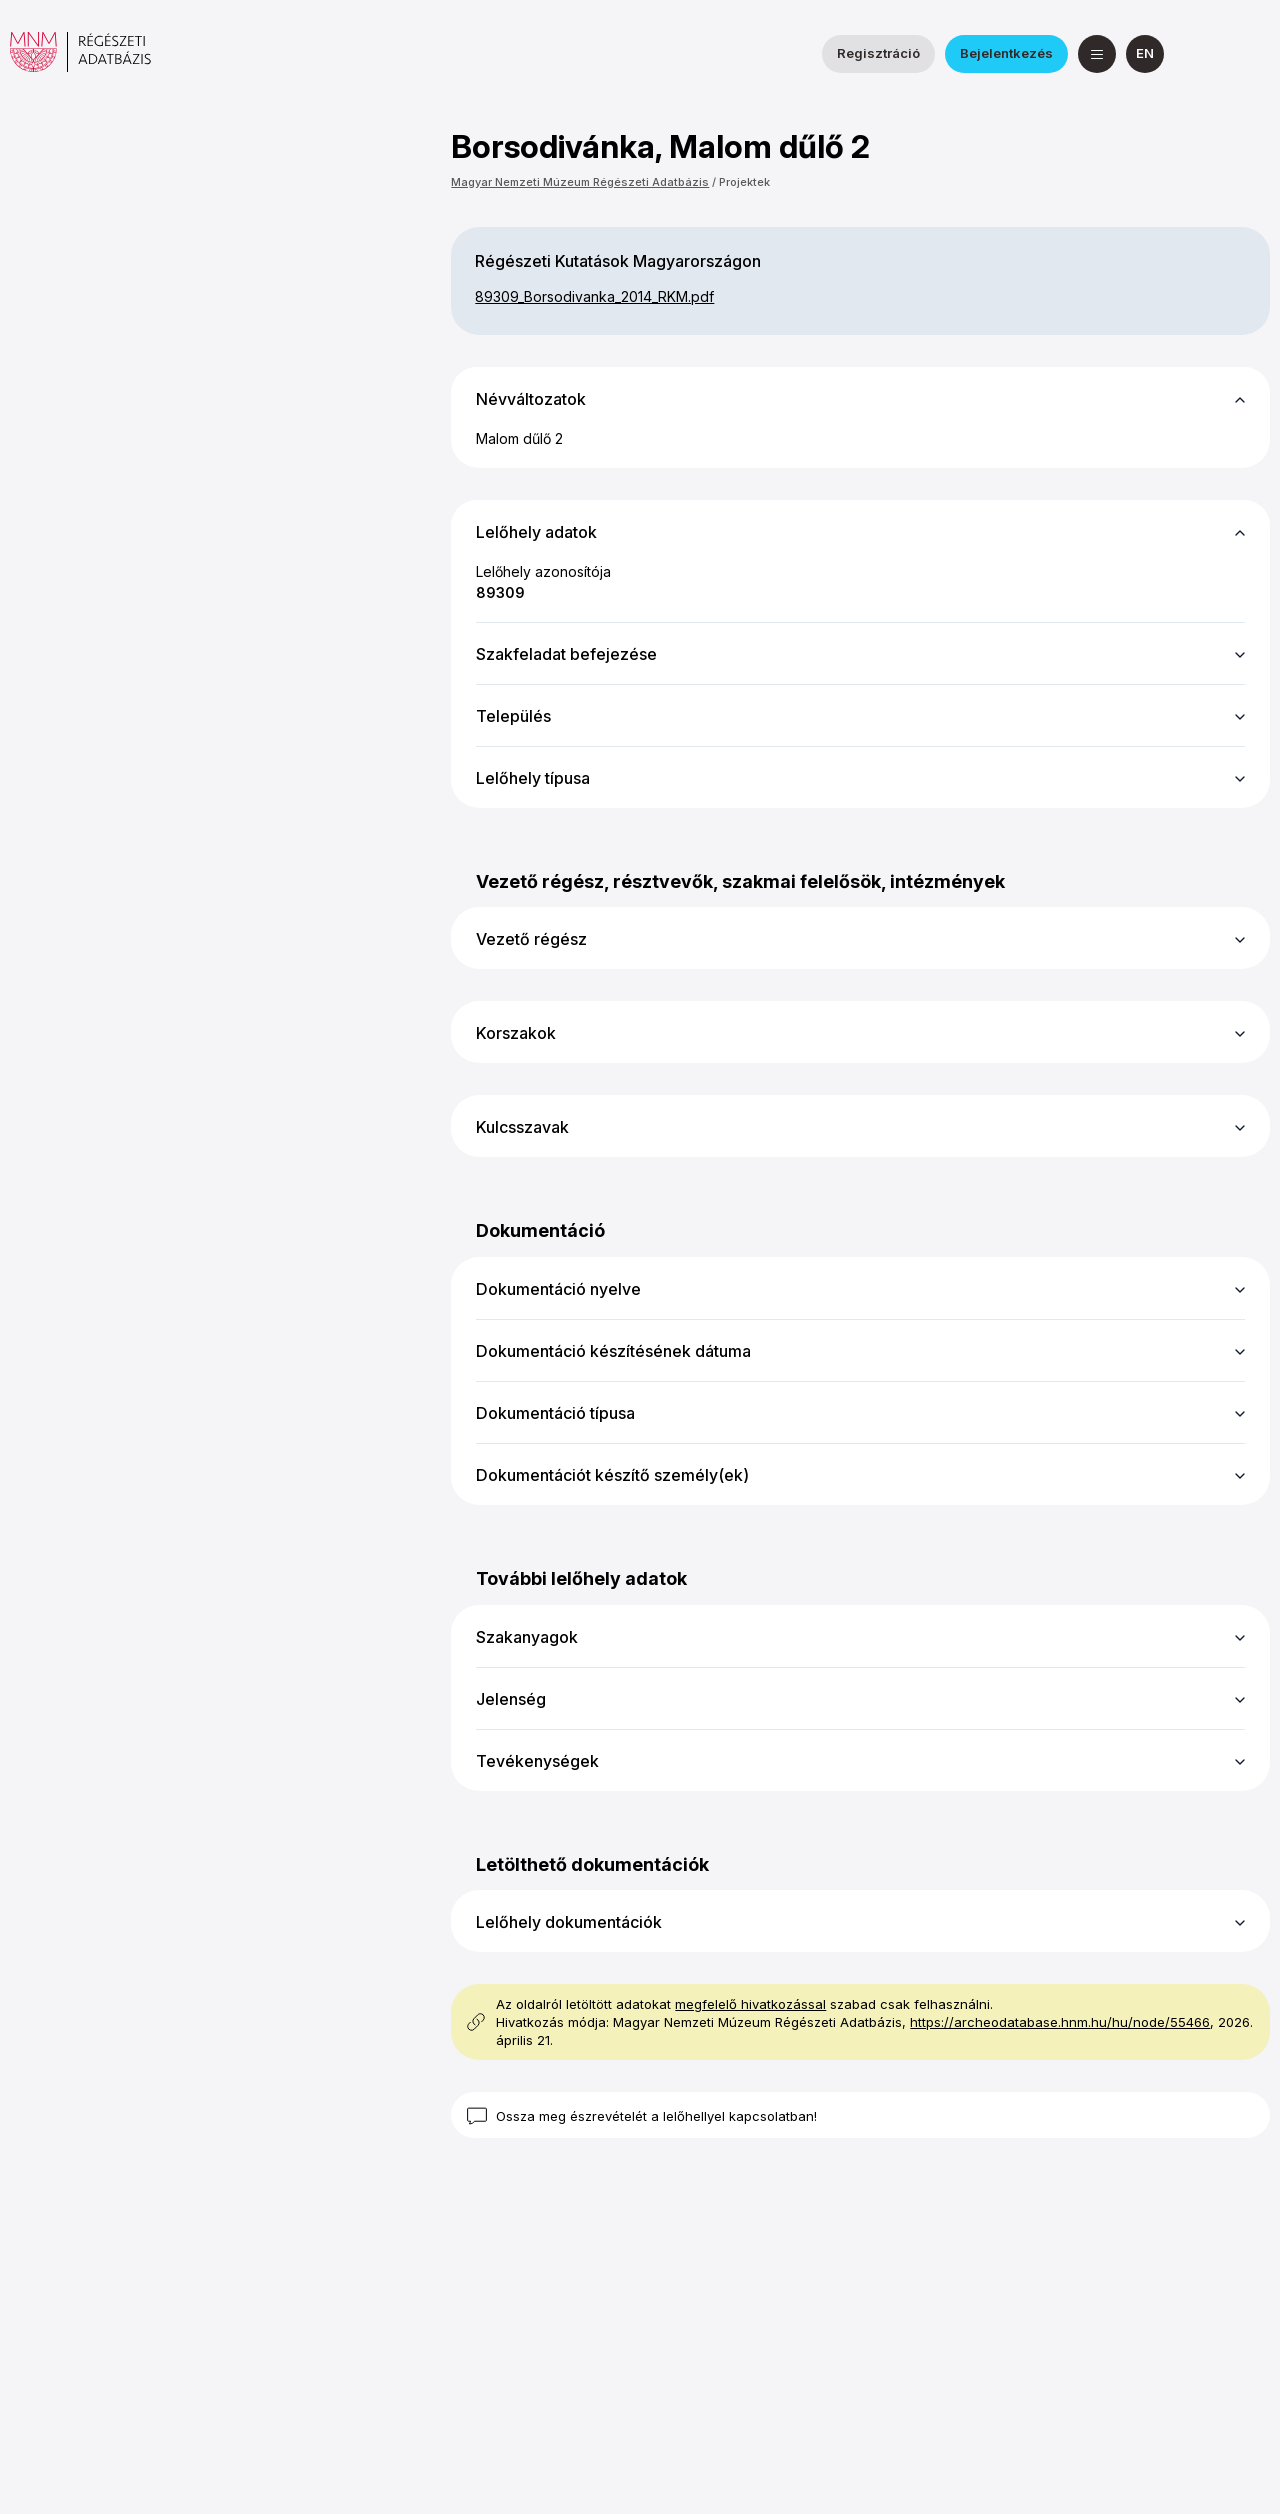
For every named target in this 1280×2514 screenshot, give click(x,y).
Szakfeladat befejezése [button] (566, 654)
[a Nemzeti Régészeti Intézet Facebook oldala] (1203, 54)
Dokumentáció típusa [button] (555, 1413)
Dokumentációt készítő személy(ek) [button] (612, 1475)
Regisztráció (878, 53)
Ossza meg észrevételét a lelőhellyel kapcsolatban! (656, 2116)
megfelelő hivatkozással (750, 2004)
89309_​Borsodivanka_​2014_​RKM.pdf (594, 296)
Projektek (744, 182)
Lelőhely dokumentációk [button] (569, 1922)
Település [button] (513, 716)
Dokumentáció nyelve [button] (558, 1289)
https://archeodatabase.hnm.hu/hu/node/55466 (1060, 2022)
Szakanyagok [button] (527, 1637)
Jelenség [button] (511, 1699)
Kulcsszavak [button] (522, 1127)
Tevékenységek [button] (537, 1761)
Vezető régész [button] (531, 939)
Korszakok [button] (516, 1033)
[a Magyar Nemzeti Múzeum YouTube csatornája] (1251, 54)
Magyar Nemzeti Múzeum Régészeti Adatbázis (580, 182)
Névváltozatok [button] (531, 399)
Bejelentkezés (1006, 53)
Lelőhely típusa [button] (533, 778)
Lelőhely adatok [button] (536, 532)
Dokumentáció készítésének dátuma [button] (613, 1351)
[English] (1145, 54)
